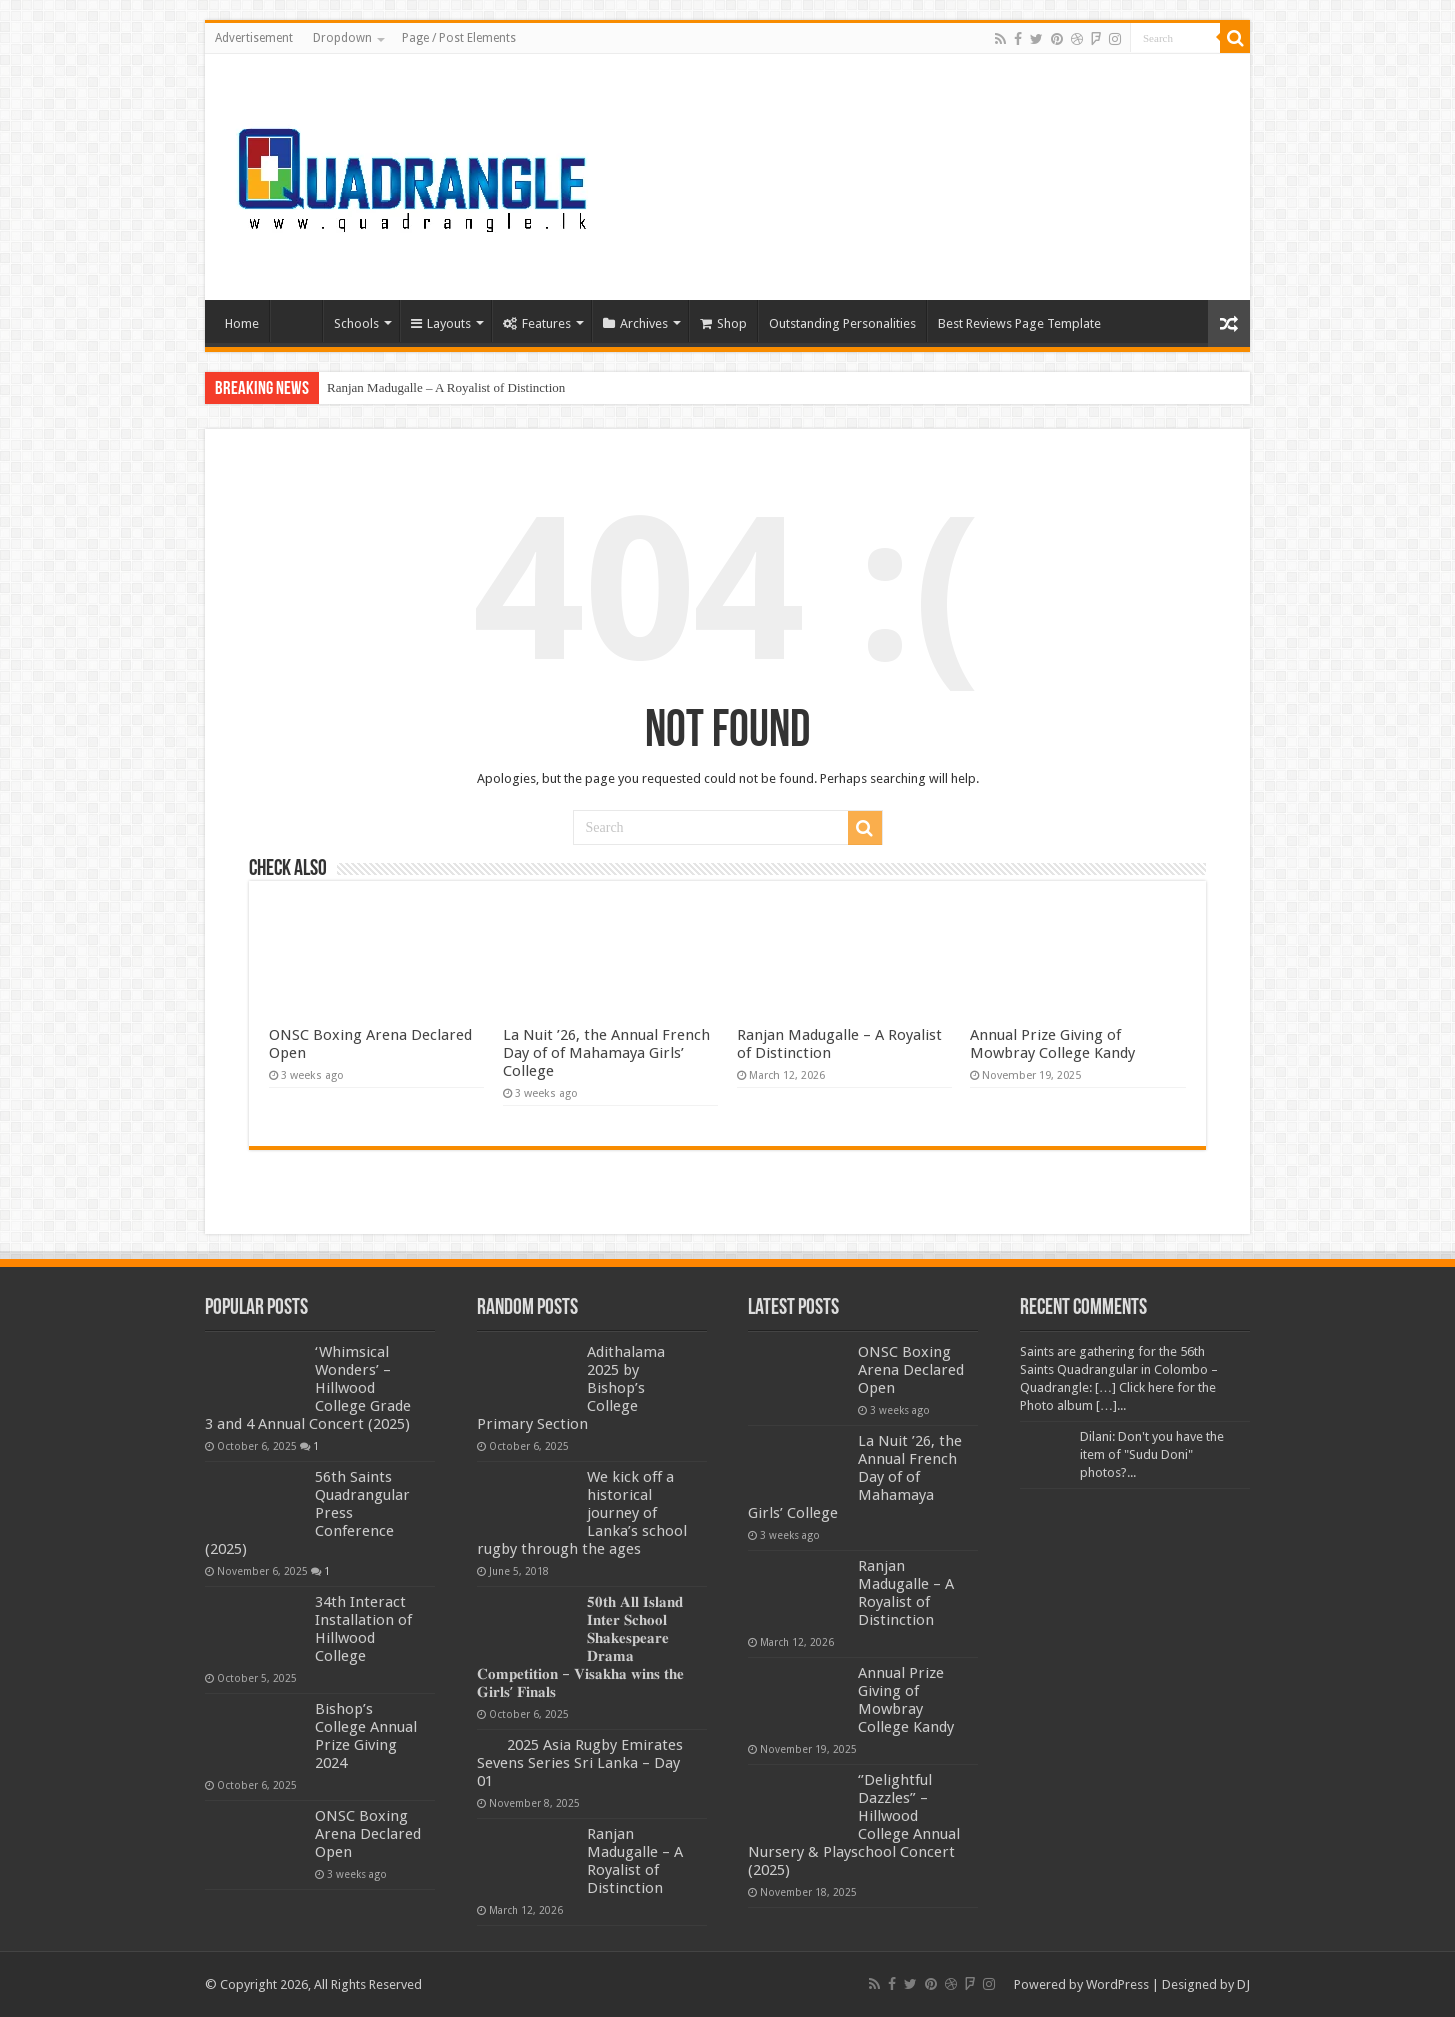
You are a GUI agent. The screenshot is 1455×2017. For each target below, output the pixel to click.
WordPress (1117, 1984)
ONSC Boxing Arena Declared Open (368, 1834)
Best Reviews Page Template (1019, 323)
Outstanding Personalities (842, 323)
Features (537, 323)
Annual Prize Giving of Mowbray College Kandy (1052, 1044)
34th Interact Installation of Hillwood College (363, 1629)
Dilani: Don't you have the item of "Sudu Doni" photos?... (1152, 1454)
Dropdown (342, 38)
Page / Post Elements (459, 38)
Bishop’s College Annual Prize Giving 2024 (366, 1736)
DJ (1243, 1984)
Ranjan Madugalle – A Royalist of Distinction (446, 387)
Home (242, 323)
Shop (723, 323)
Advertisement (254, 38)
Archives (635, 323)
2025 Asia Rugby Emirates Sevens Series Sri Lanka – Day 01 (580, 1763)
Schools (356, 323)
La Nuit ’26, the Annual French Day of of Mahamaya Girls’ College (606, 1053)
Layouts (441, 323)
